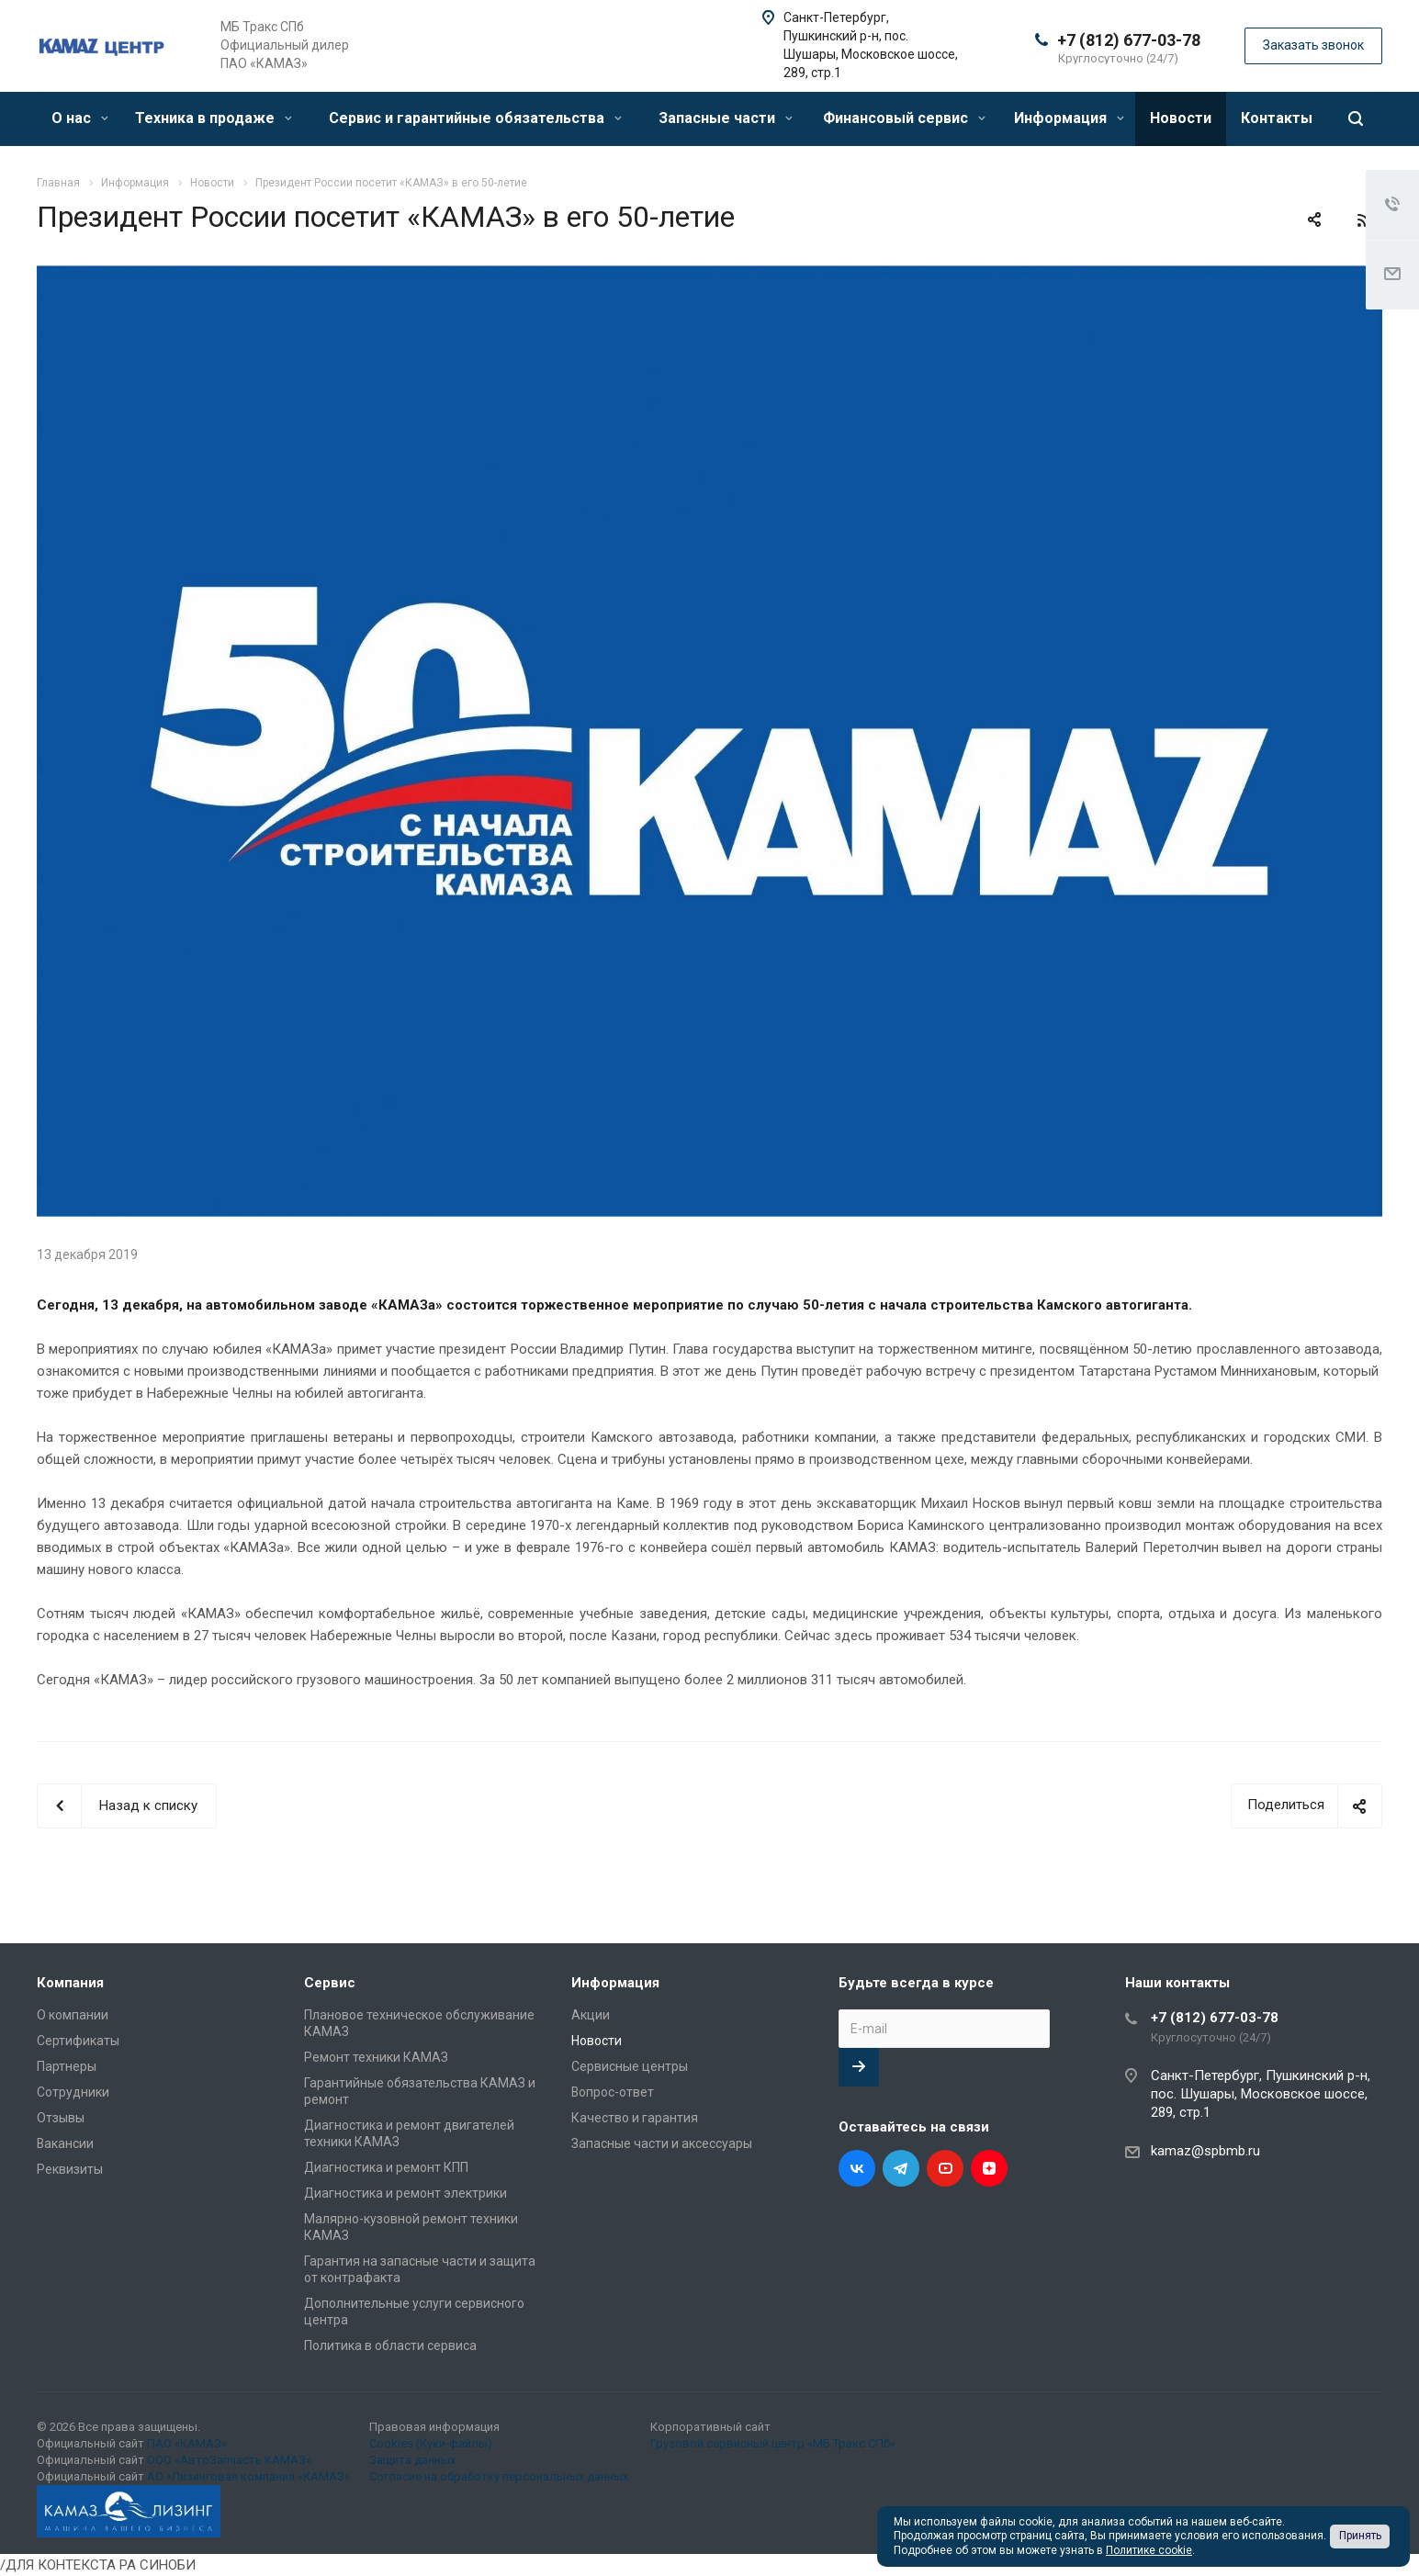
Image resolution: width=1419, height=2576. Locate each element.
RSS (1364, 220)
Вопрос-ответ (612, 2092)
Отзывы (60, 2117)
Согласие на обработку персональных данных (498, 2476)
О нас (79, 118)
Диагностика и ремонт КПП (386, 2167)
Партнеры (66, 2066)
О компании (72, 2015)
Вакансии (65, 2143)
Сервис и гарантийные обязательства (475, 118)
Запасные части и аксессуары (661, 2143)
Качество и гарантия (634, 2117)
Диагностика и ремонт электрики (405, 2193)
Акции (590, 2015)
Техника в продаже (213, 118)
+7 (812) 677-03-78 (1128, 40)
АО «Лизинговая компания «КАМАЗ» (248, 2476)
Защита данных (412, 2460)
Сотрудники (73, 2092)
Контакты (1276, 118)
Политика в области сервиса (390, 2345)
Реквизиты (70, 2169)
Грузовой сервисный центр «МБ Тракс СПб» (772, 2443)
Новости (1180, 118)
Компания (70, 1982)
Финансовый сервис (904, 118)
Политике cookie (1149, 2550)
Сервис (329, 1982)
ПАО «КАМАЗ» (187, 2443)
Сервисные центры (629, 2066)
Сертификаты (78, 2040)
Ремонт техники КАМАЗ (376, 2057)
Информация (1069, 118)
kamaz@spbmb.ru (1205, 2151)
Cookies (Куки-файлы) (430, 2443)
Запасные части (726, 118)
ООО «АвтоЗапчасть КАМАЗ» (229, 2460)
